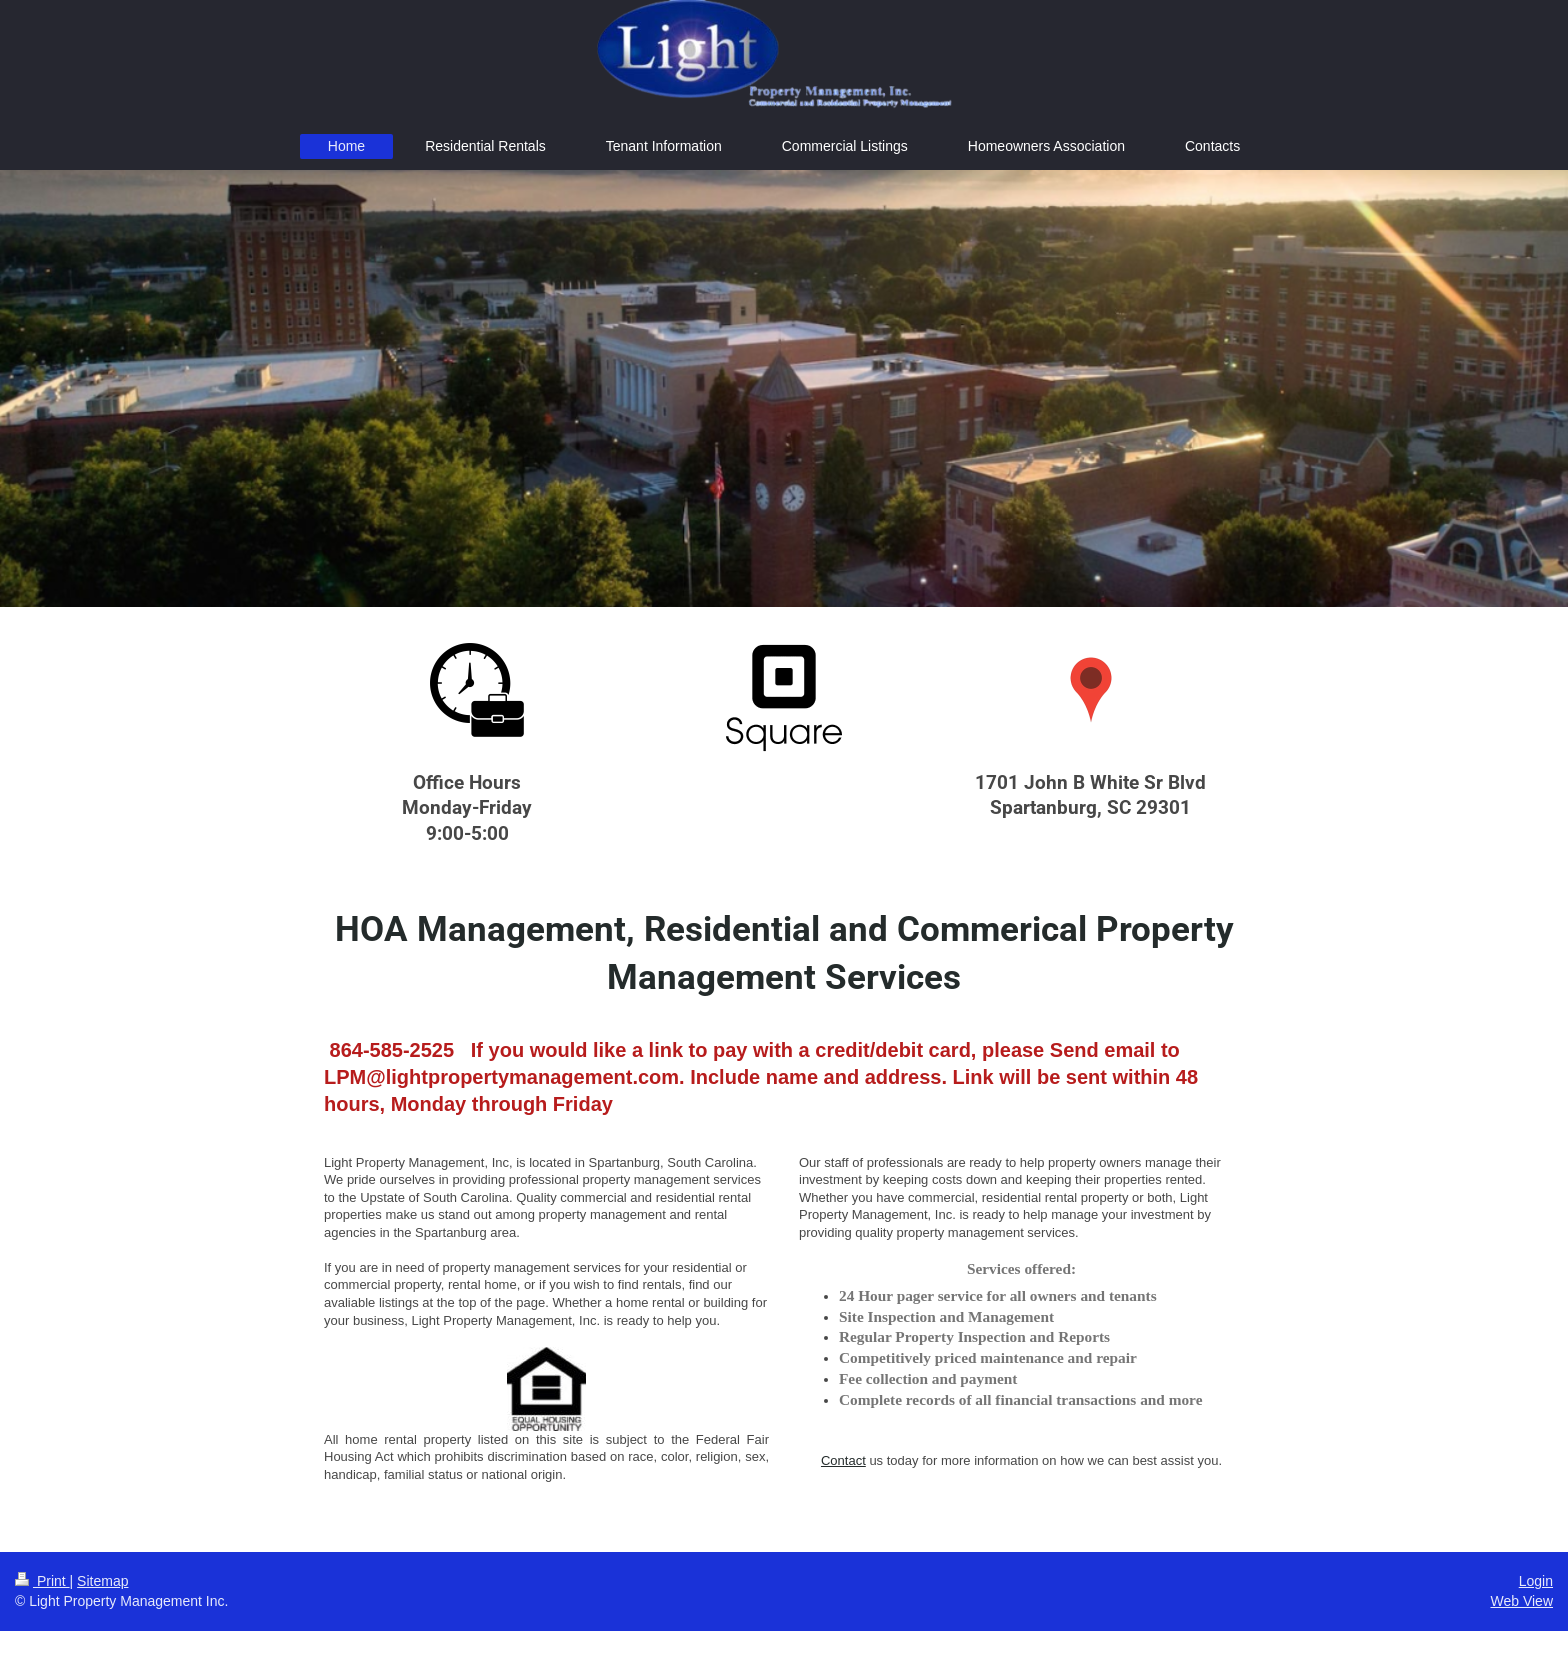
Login (1536, 1581)
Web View (1521, 1601)
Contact (843, 1460)
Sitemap (102, 1581)
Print (42, 1581)
